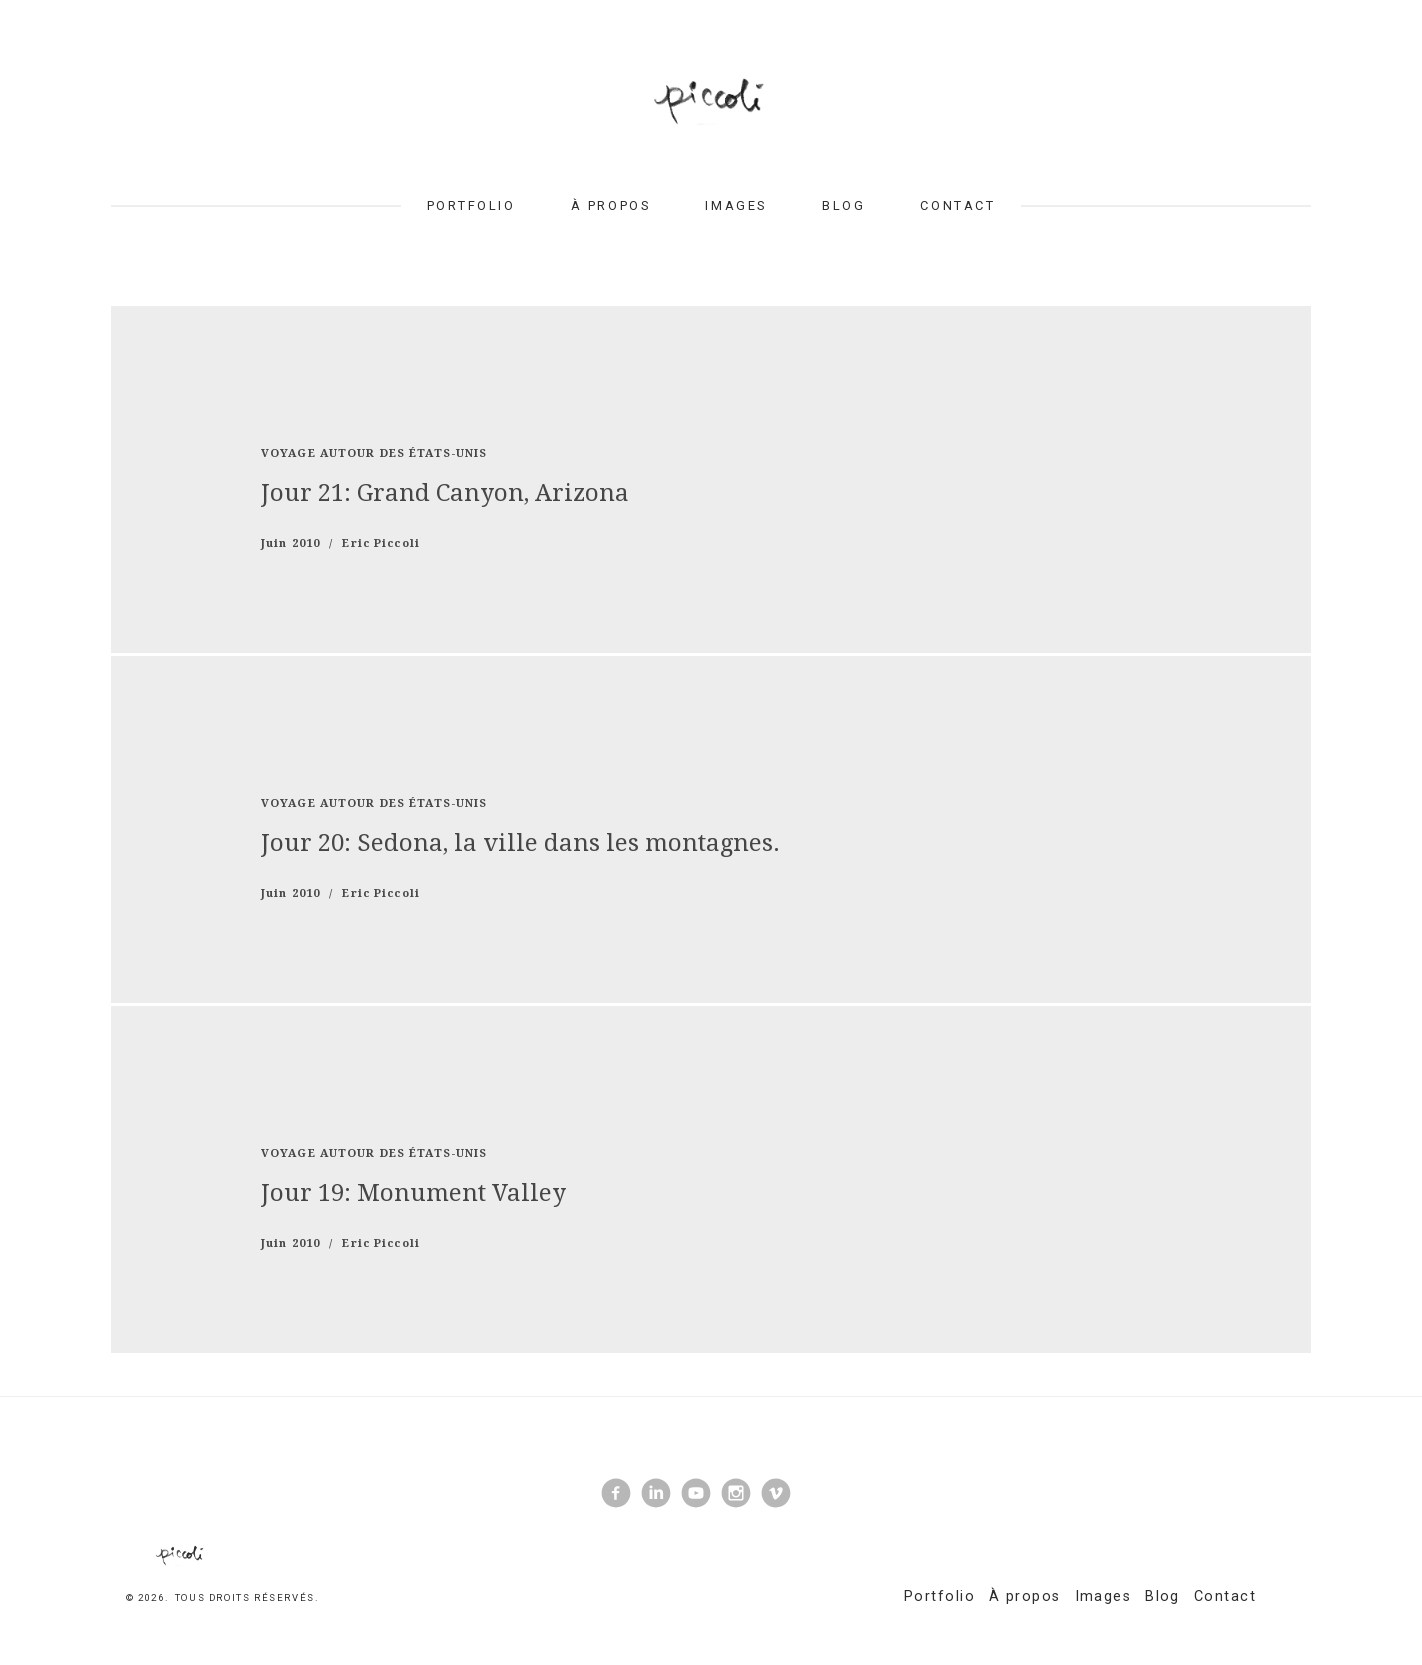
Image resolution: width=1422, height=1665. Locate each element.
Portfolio (471, 205)
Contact (957, 205)
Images (735, 205)
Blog (843, 205)
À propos (610, 205)
